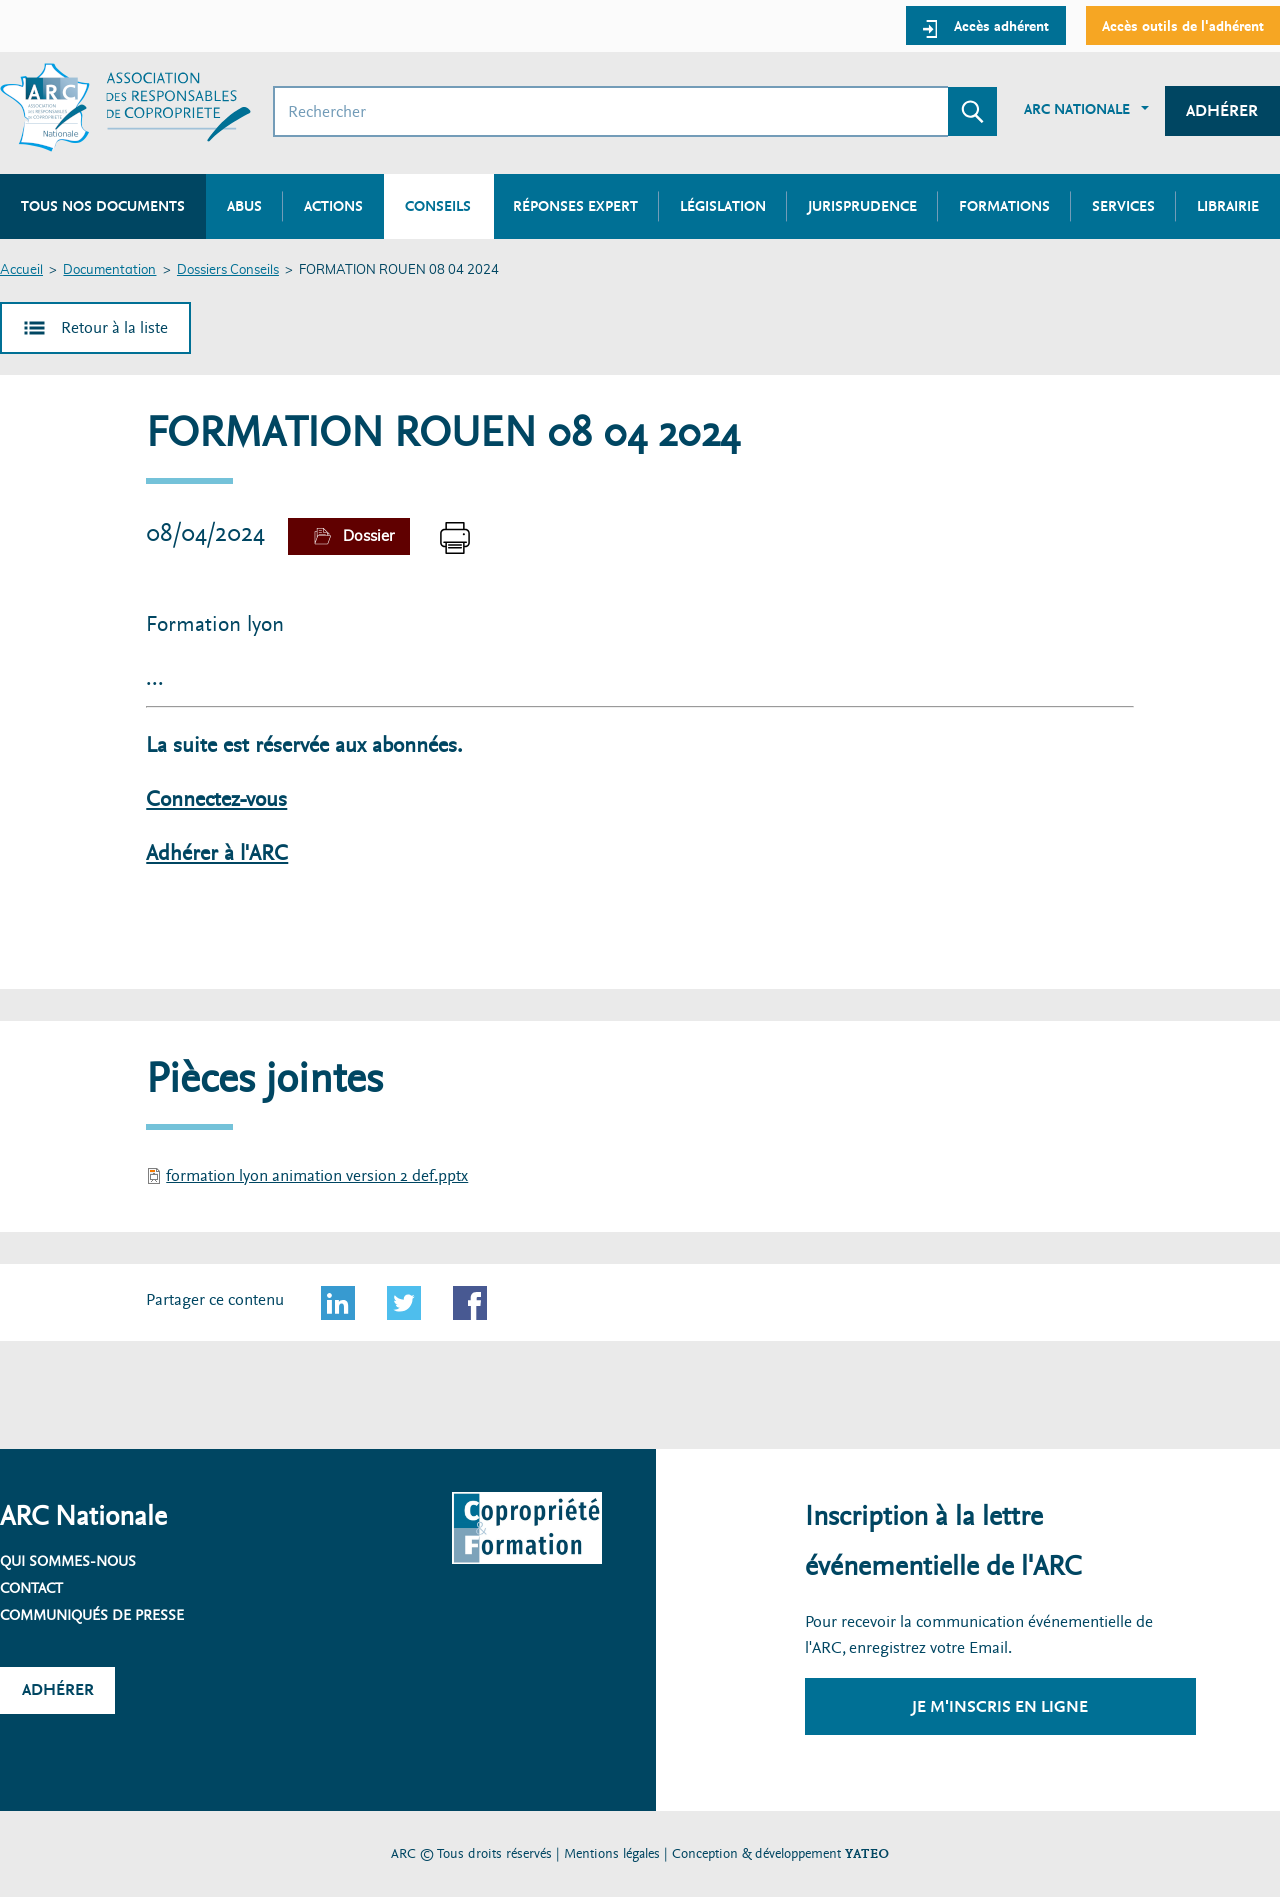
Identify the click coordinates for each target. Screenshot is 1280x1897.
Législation (723, 206)
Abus (244, 206)
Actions (333, 206)
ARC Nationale (1077, 109)
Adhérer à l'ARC (217, 853)
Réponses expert (575, 206)
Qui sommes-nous (68, 1561)
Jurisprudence (862, 206)
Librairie (1228, 206)
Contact (31, 1588)
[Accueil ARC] (125, 107)
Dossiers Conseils (228, 270)
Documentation (109, 270)
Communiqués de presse (92, 1615)
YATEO (867, 1853)
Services (1123, 206)
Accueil (21, 270)
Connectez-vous (216, 799)
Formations (1004, 206)
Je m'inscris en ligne (1000, 1706)
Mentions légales (612, 1853)
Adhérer (1222, 110)
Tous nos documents (103, 206)
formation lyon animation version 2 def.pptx (317, 1175)
